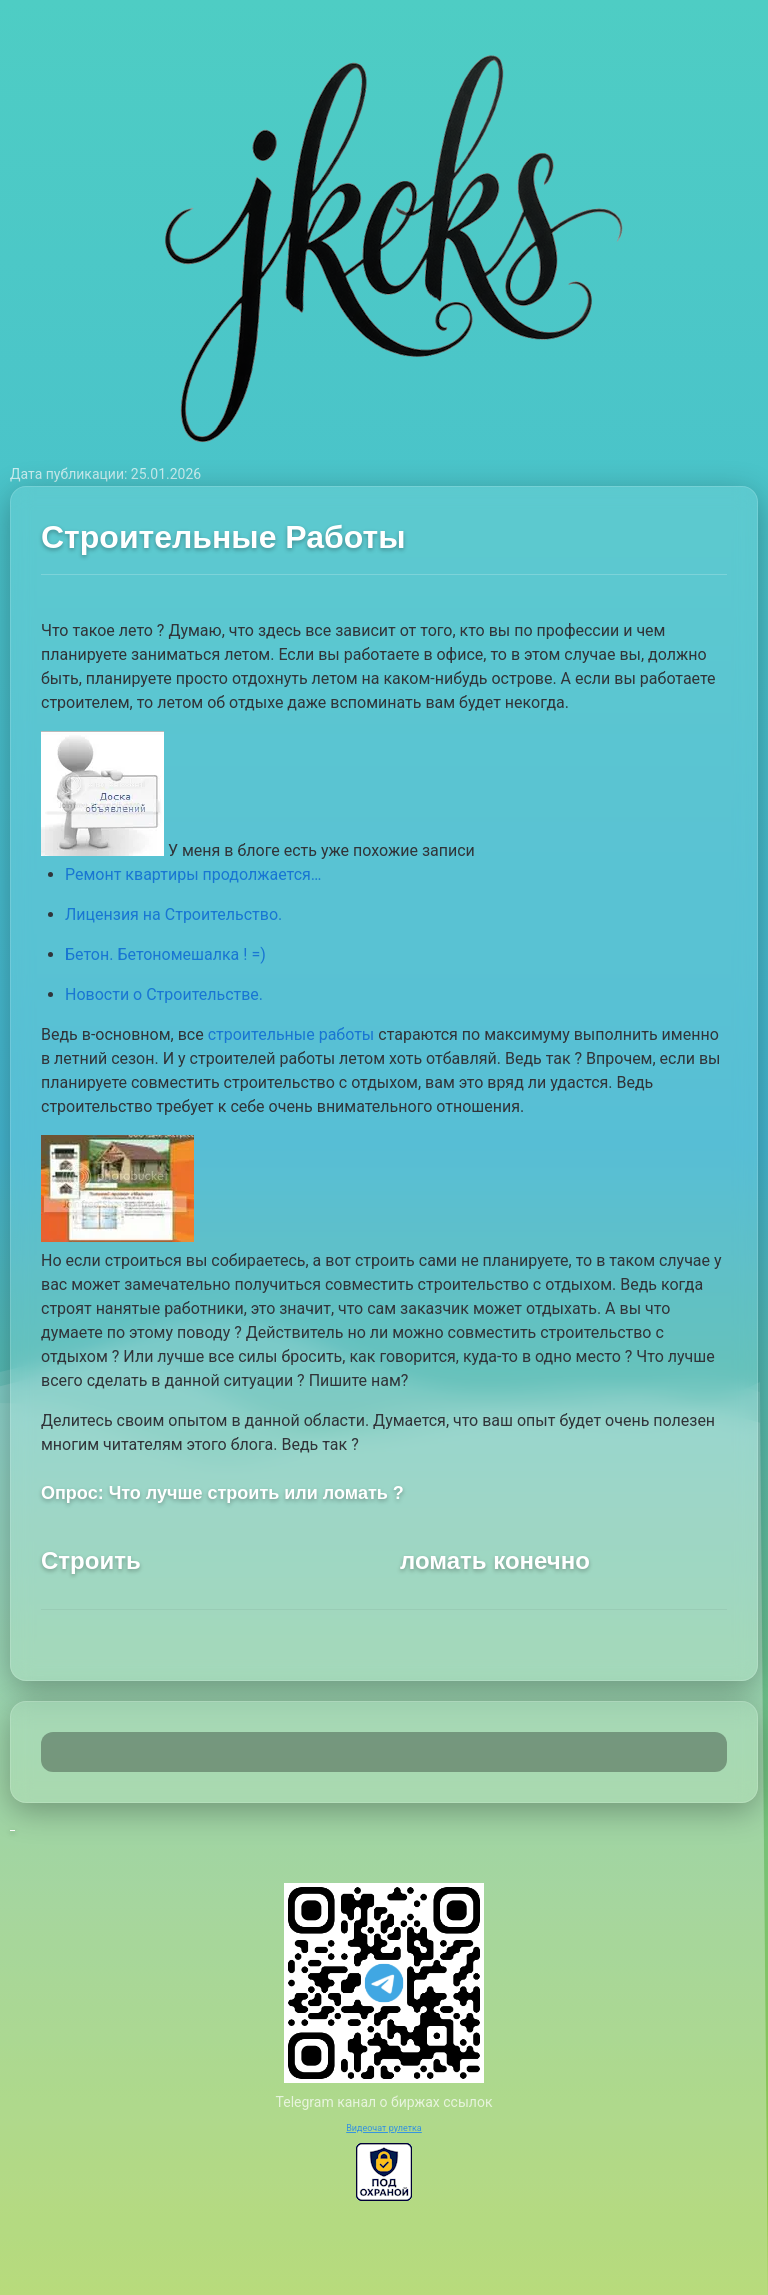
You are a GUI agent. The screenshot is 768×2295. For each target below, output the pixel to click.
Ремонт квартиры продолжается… (193, 874)
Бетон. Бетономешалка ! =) (165, 954)
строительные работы (291, 1034)
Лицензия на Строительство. (173, 914)
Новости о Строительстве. (164, 994)
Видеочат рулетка (384, 2128)
